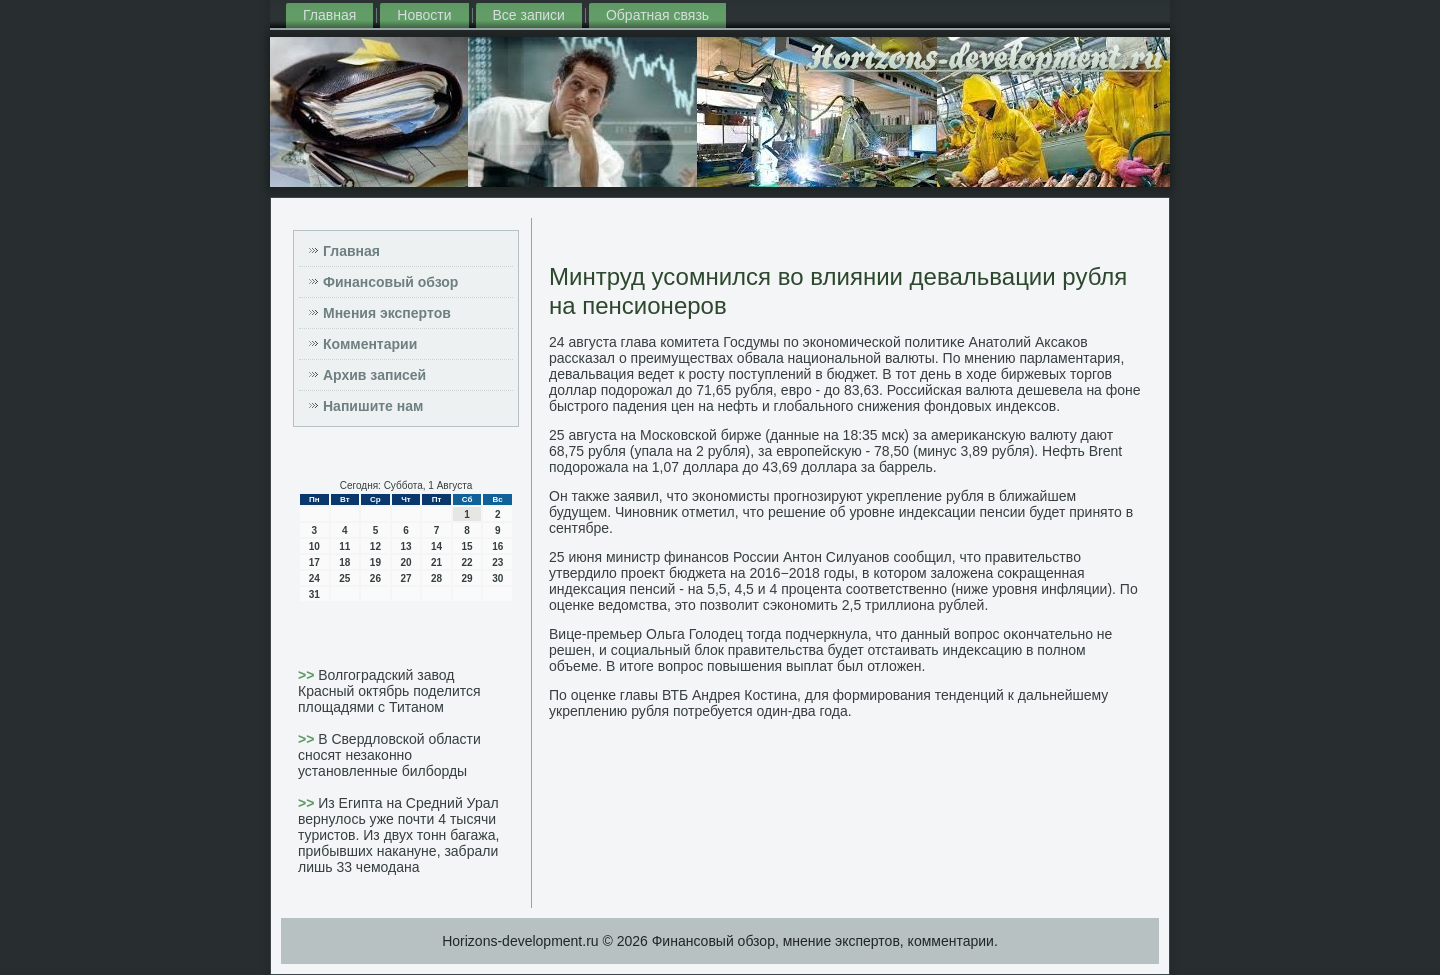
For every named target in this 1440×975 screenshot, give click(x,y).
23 (497, 562)
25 (344, 578)
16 (497, 546)
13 (405, 546)
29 (467, 578)
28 (436, 578)
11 (344, 546)
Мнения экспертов (387, 313)
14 (436, 546)
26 (375, 578)
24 (314, 578)
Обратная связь (657, 15)
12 (375, 546)
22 (467, 562)
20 (405, 562)
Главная (329, 15)
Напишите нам (373, 406)
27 (405, 578)
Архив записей (374, 375)
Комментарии (370, 344)
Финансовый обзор (390, 282)
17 (314, 562)
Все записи (529, 15)
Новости (424, 15)
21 (436, 562)
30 (497, 578)
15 (467, 546)
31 (314, 594)
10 (314, 546)
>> (308, 675)
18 (344, 562)
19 (375, 562)
